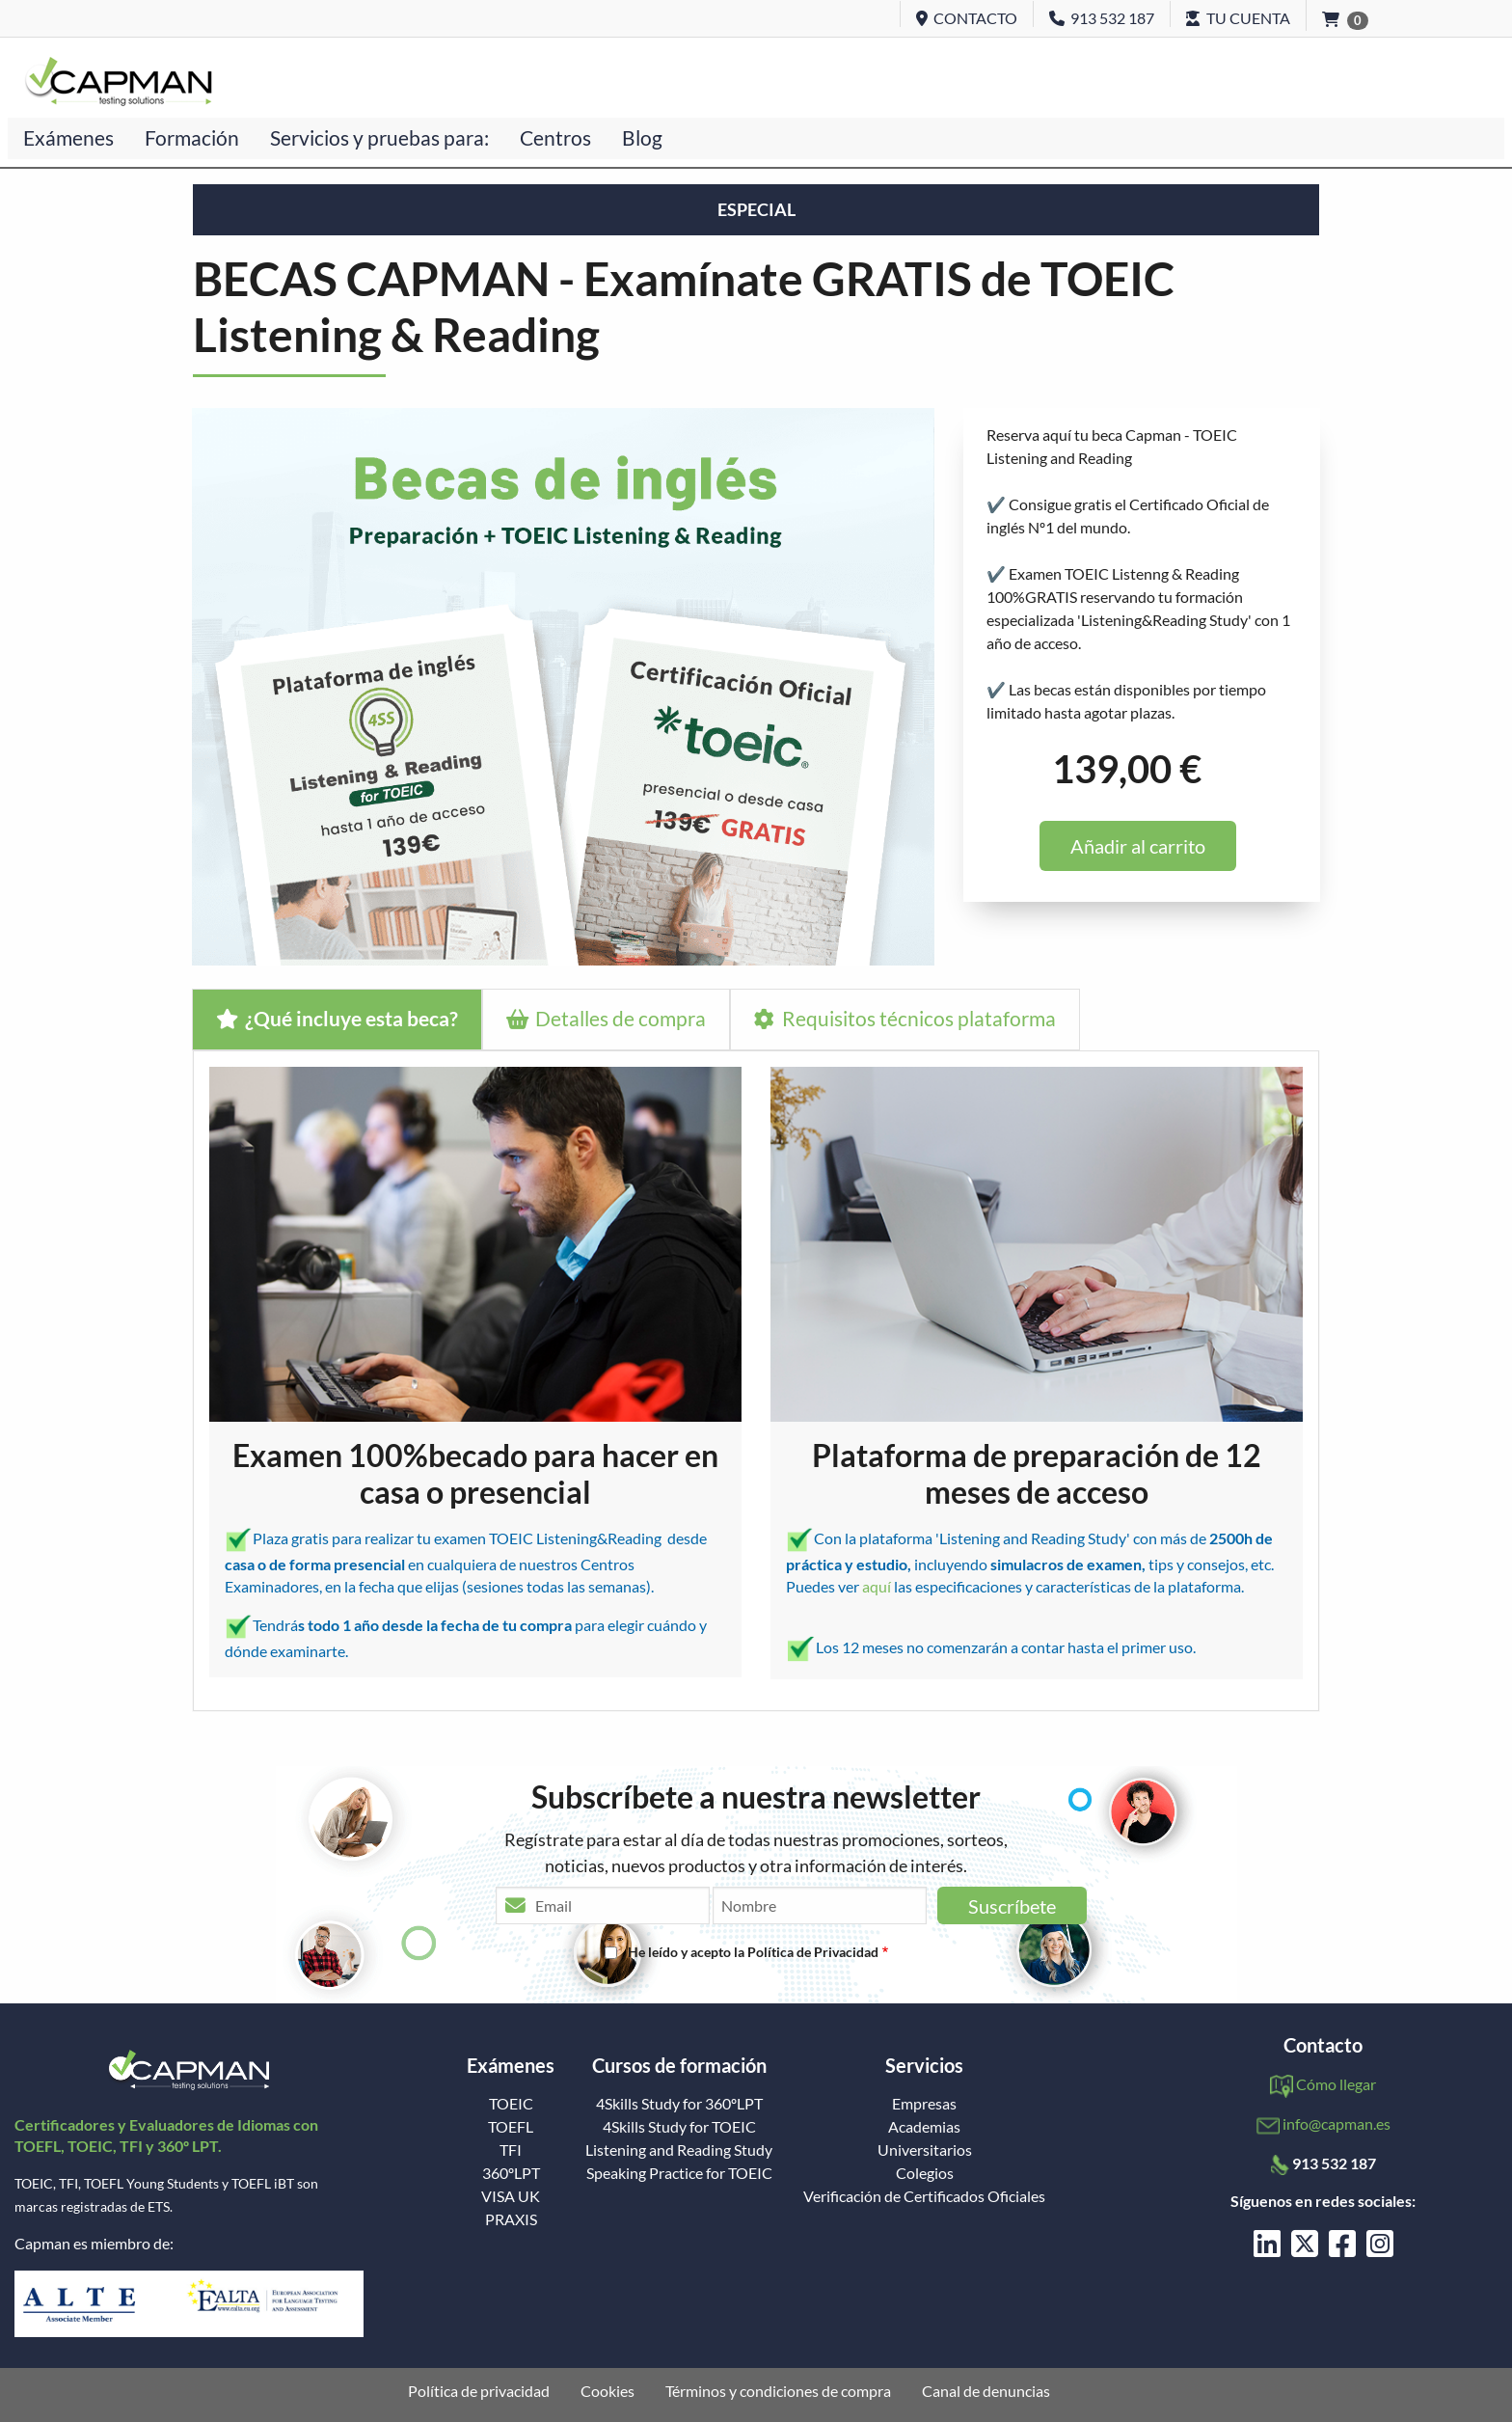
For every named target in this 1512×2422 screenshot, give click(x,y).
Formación (192, 137)
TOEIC (511, 2103)
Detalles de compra (606, 1018)
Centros (555, 137)
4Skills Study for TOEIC (679, 2127)
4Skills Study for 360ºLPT (679, 2103)
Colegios (925, 2173)
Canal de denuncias (986, 2391)
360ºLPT (511, 2173)
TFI (511, 2150)
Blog (642, 137)
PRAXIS (511, 2219)
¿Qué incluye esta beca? (337, 1018)
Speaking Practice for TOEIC (679, 2173)
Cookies (607, 2391)
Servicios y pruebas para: (379, 137)
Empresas (924, 2103)
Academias (924, 2127)
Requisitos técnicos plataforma (904, 1018)
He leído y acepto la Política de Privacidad (753, 1952)
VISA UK (510, 2196)
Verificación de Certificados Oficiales (924, 2196)
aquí (878, 1586)
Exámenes (68, 137)
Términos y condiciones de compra (778, 2391)
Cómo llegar (1336, 2084)
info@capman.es (1336, 2123)
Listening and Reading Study (678, 2150)
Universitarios (925, 2150)
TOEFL (510, 2127)
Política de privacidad (479, 2391)
